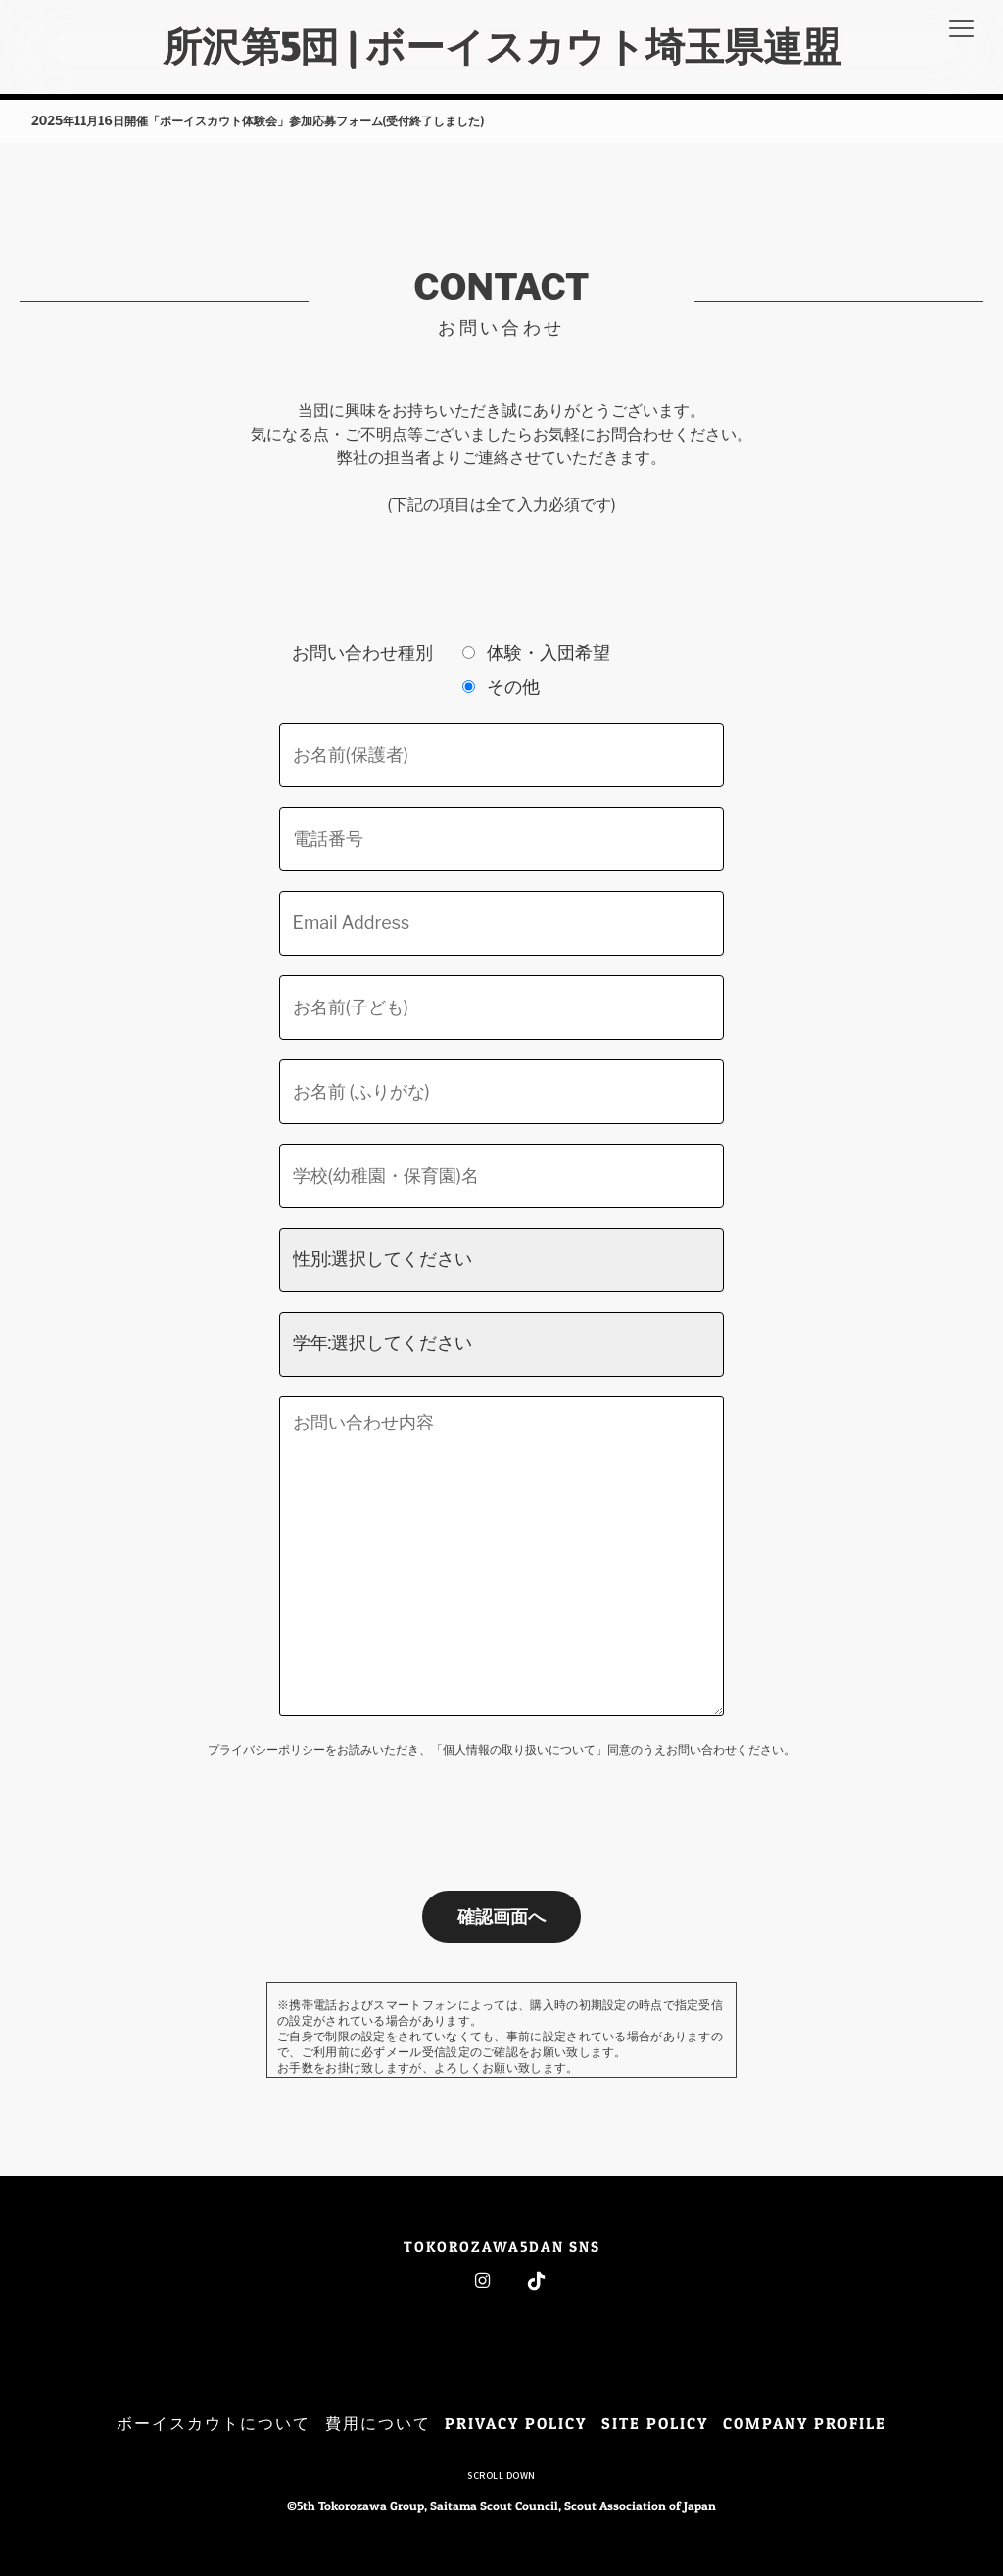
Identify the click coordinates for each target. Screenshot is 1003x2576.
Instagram (482, 2281)
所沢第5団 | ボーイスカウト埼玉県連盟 (502, 46)
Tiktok (536, 2281)
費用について (378, 2423)
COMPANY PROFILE (804, 2423)
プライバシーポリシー (266, 1749)
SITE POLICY (654, 2423)
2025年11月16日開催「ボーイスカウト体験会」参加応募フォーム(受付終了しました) (257, 121)
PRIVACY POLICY (516, 2423)
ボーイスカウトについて (213, 2423)
